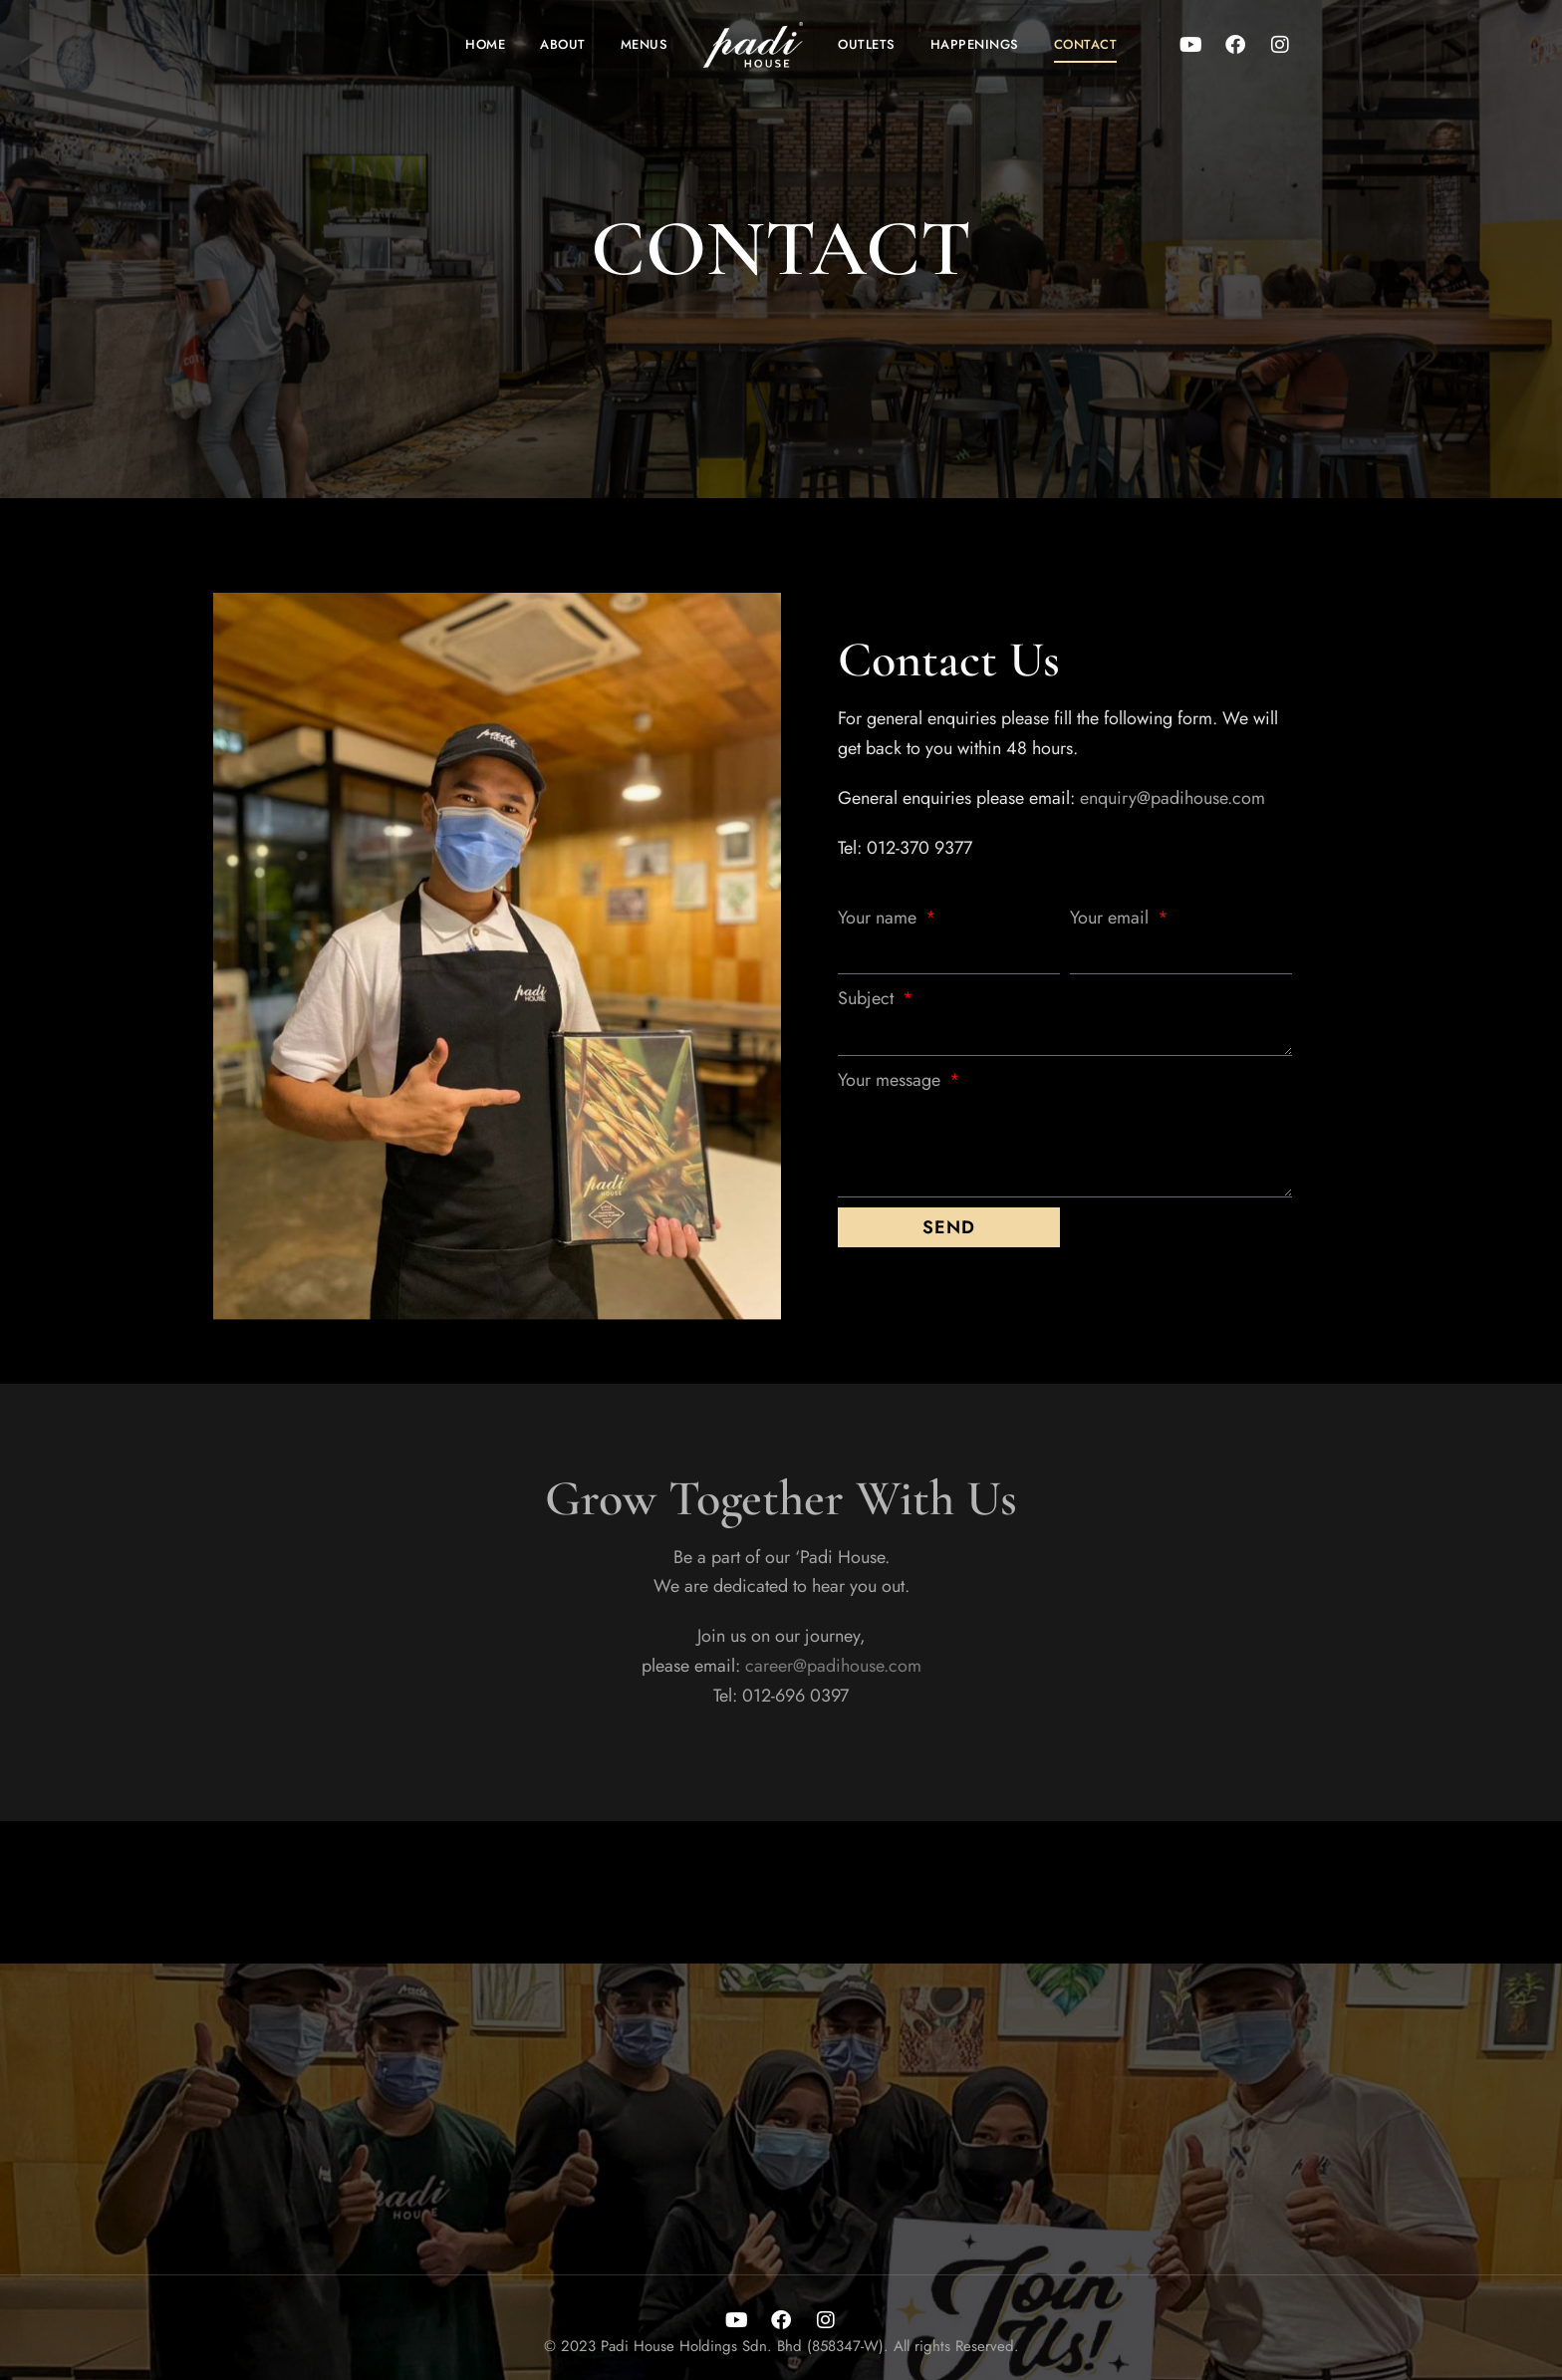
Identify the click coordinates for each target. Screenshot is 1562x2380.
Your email (1112, 917)
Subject (868, 998)
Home (485, 44)
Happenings (974, 44)
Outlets (867, 44)
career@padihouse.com (833, 1666)
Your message (891, 1080)
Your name (879, 917)
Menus (644, 44)
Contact (1086, 44)
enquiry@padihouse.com (1172, 798)
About (563, 44)
